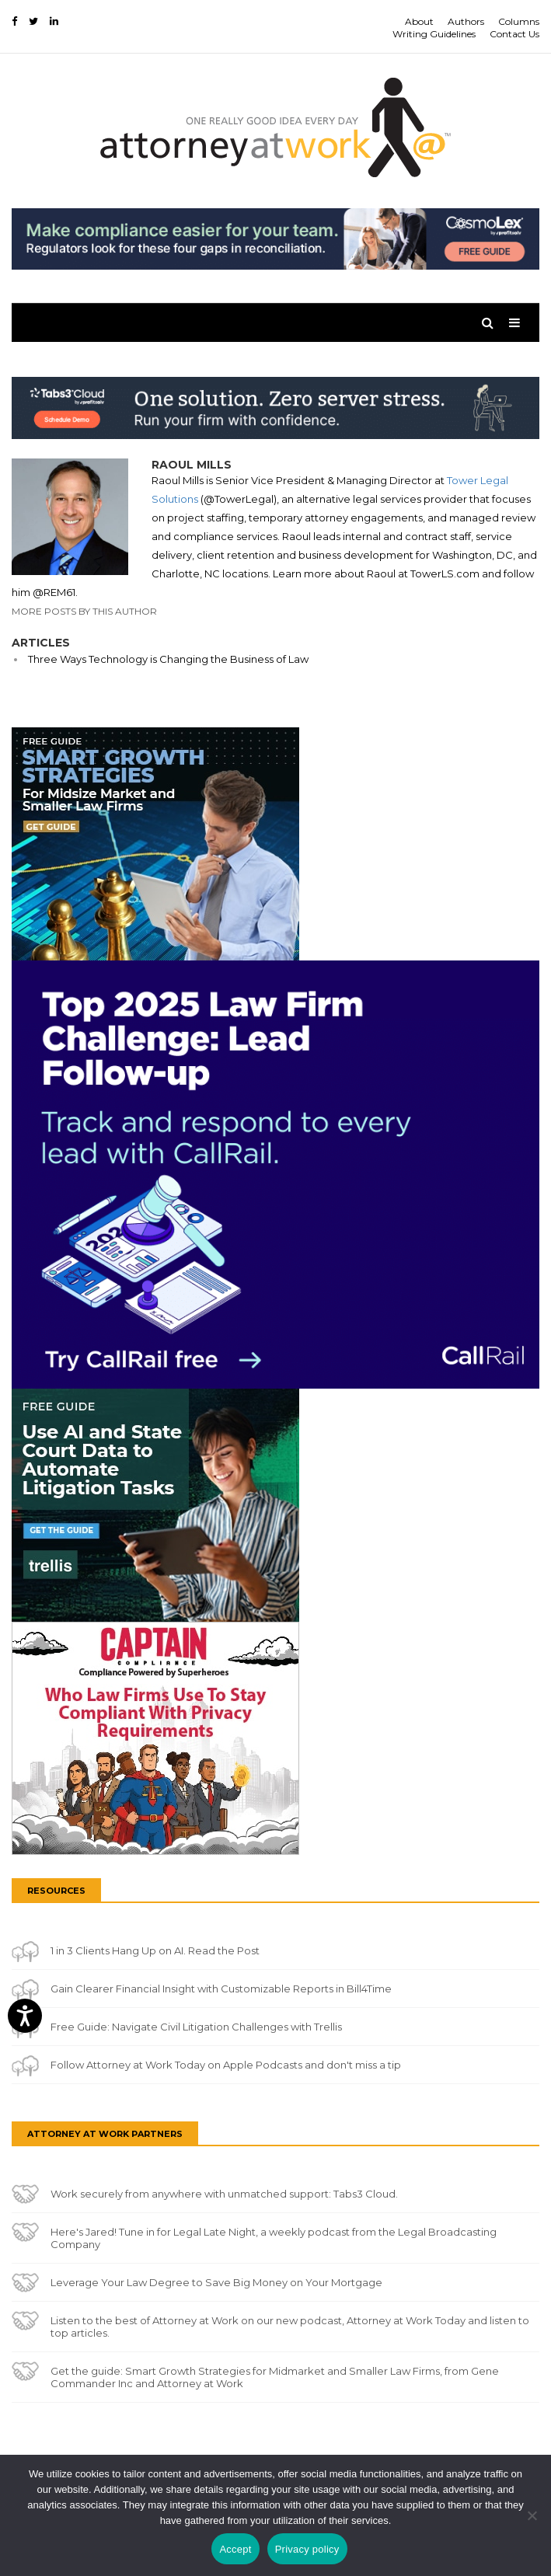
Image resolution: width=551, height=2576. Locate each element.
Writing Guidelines (434, 34)
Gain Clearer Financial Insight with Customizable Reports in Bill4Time (221, 1988)
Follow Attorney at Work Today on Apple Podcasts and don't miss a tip (226, 2064)
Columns (518, 21)
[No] (531, 2515)
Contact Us (514, 34)
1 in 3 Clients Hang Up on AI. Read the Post (155, 1950)
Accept (235, 2549)
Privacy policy (307, 2549)
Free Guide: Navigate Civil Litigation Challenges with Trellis (196, 2026)
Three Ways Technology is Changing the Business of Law (168, 659)
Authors (466, 21)
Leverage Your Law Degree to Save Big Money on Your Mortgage (216, 2282)
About (419, 21)
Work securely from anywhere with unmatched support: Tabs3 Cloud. (224, 2193)
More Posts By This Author (84, 611)
